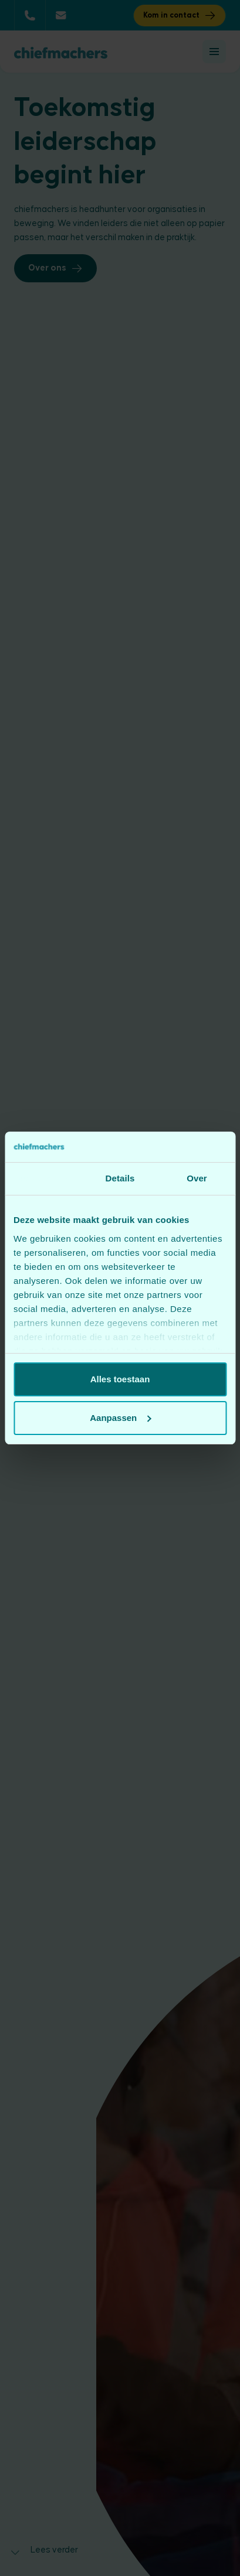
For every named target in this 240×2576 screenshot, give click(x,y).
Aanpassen (120, 1418)
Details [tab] (120, 1178)
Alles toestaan (120, 1379)
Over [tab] (197, 1178)
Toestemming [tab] (43, 1178)
